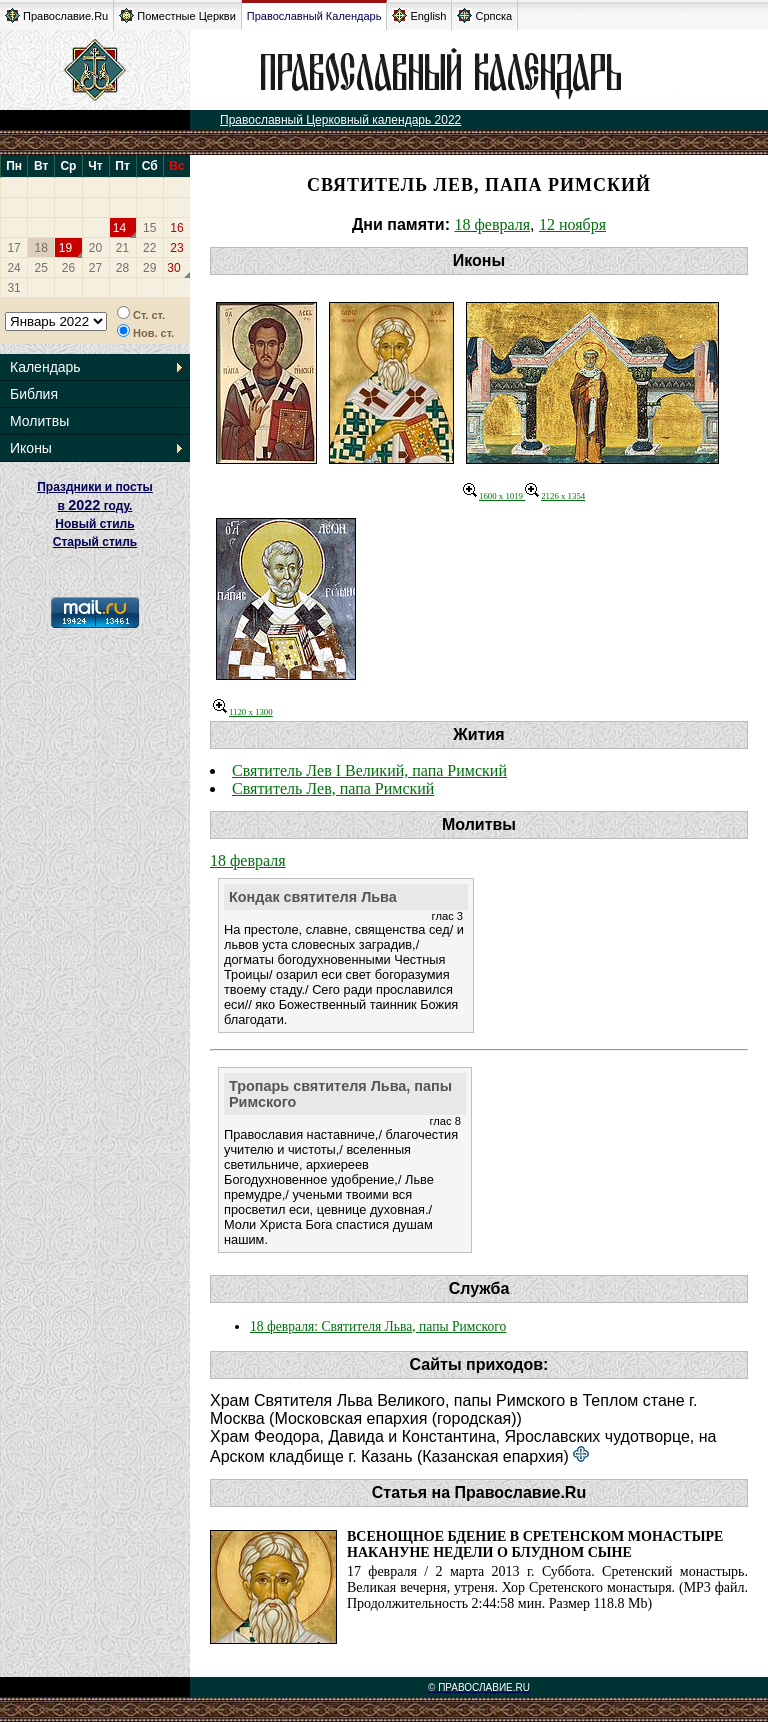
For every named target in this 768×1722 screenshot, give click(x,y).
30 (173, 268)
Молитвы (39, 421)
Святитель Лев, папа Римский (333, 788)
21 (122, 248)
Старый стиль (95, 542)
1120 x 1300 (243, 712)
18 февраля (492, 224)
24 (13, 268)
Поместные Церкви (177, 15)
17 (13, 248)
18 (41, 248)
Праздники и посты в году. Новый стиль (95, 505)
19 (65, 248)
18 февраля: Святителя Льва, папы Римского (378, 1326)
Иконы (31, 448)
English (419, 15)
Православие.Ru (56, 15)
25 (41, 268)
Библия (34, 394)
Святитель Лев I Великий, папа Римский (369, 770)
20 (95, 248)
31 (13, 288)
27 (95, 268)
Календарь (45, 367)
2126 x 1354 (555, 496)
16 (176, 228)
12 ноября (572, 224)
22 (149, 248)
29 (149, 268)
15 (149, 228)
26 (68, 268)
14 (119, 228)
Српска (484, 15)
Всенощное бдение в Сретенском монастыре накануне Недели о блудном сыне (535, 1544)
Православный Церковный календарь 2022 (340, 120)
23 (176, 248)
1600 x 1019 (494, 496)
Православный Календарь (314, 16)
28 (122, 268)
